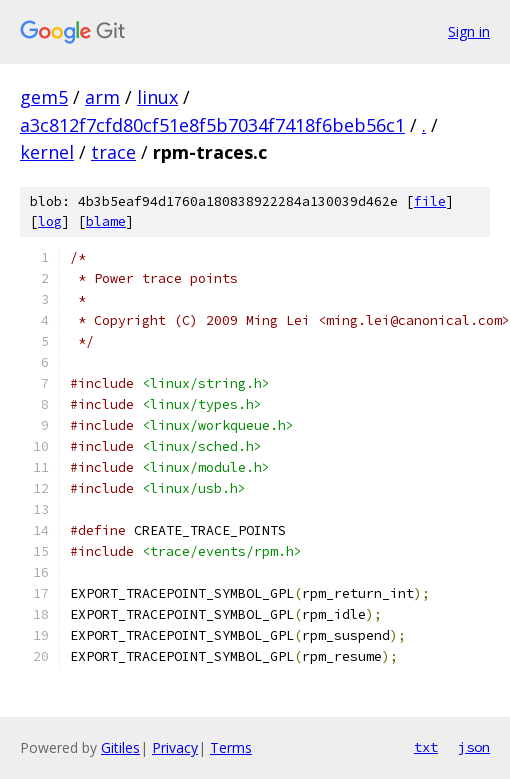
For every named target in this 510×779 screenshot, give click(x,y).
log (50, 221)
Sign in (469, 31)
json (474, 747)
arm (102, 97)
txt (426, 747)
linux (157, 97)
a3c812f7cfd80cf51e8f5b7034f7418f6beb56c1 (212, 125)
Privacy (175, 747)
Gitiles (120, 747)
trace (113, 152)
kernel (47, 152)
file (430, 201)
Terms (231, 747)
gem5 (44, 97)
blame (106, 221)
